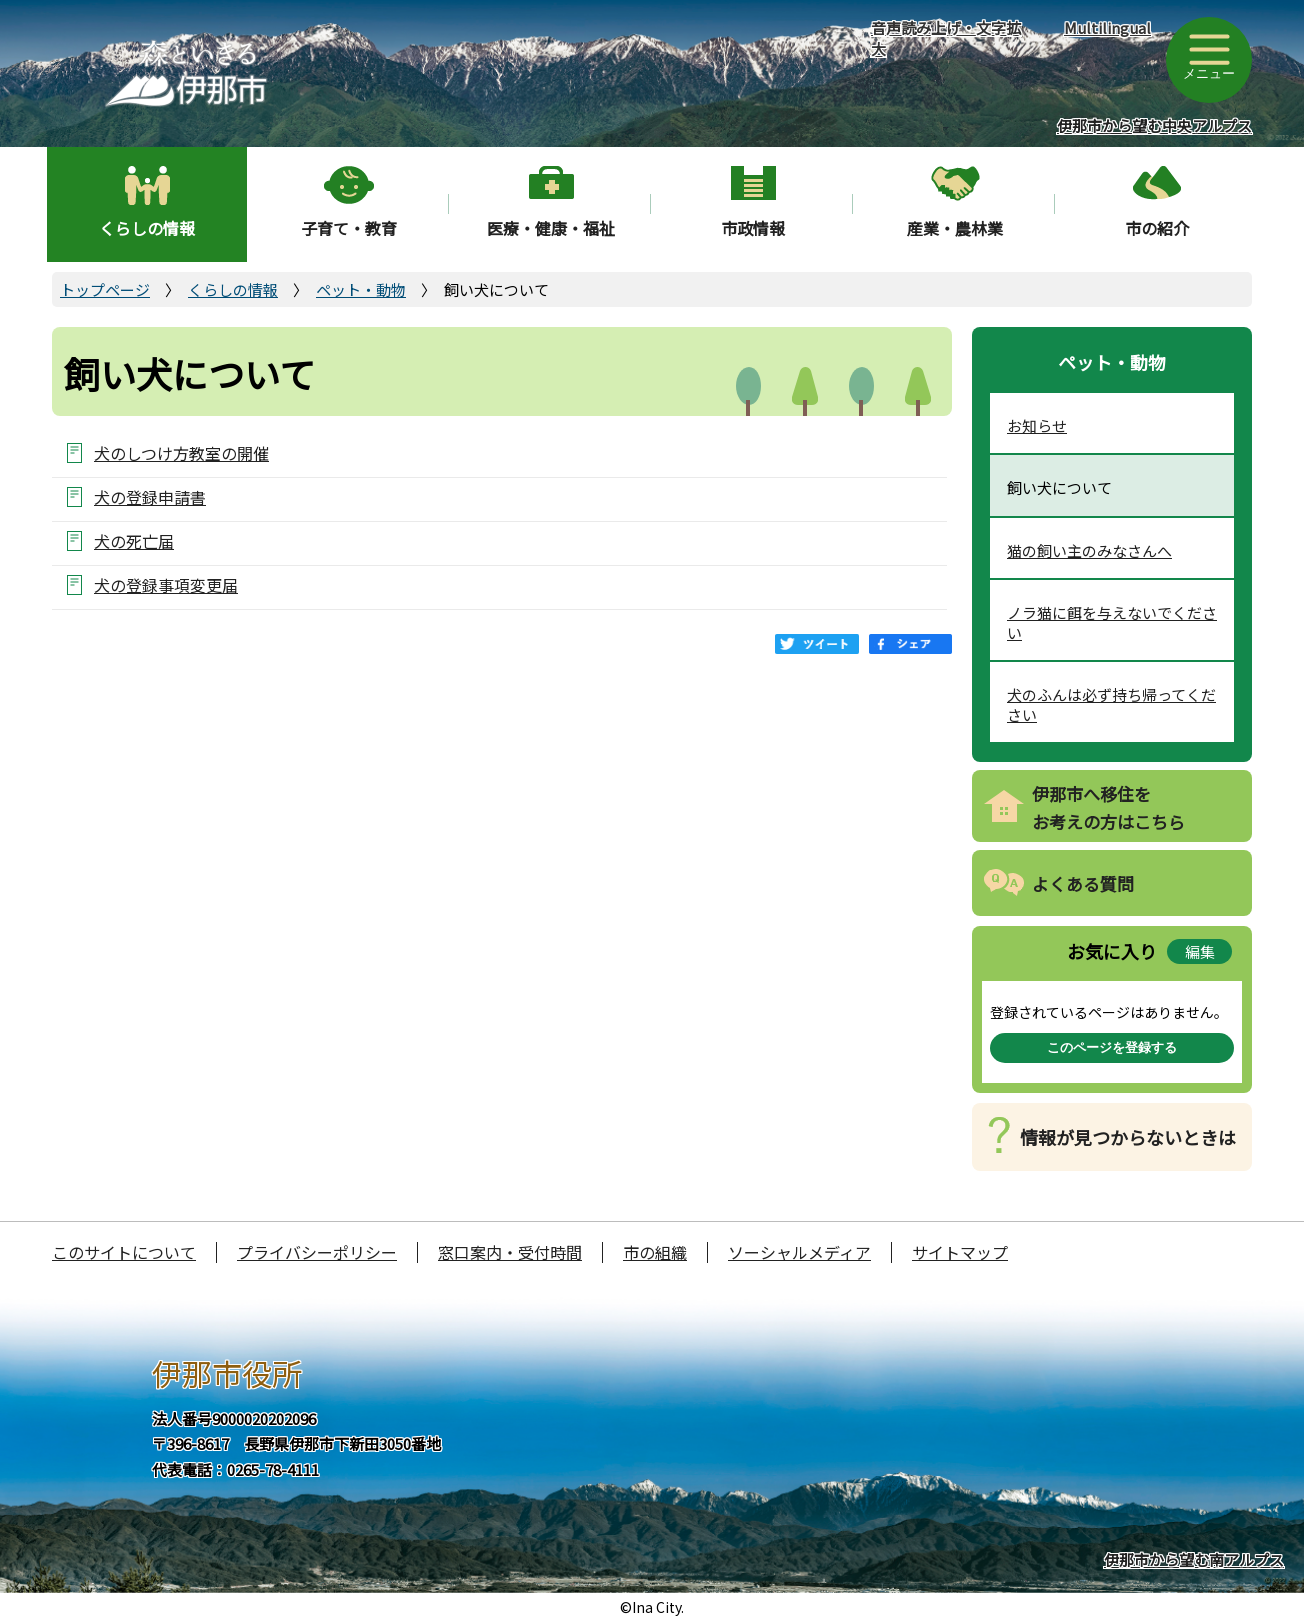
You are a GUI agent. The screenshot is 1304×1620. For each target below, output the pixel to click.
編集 (1200, 951)
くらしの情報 (147, 228)
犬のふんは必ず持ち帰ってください (1111, 704)
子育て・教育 (349, 228)
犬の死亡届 (134, 540)
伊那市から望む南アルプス (1194, 1559)
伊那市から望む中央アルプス (1154, 125)
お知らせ (1037, 425)
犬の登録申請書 (150, 496)
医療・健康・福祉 (551, 228)
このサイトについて (124, 1252)
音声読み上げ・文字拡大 (946, 38)
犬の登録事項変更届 (166, 584)
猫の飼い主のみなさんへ (1089, 550)
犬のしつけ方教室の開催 (181, 452)
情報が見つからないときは (1128, 1137)
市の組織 (655, 1252)
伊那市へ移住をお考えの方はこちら (1108, 808)
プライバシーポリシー (317, 1252)
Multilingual (1107, 27)
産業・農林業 (955, 228)
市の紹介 (1157, 228)
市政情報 (753, 228)
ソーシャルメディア (799, 1252)
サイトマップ (960, 1252)
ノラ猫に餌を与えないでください (1112, 622)
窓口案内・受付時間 (510, 1252)
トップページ (105, 289)
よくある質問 (1083, 883)
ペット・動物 (361, 289)
